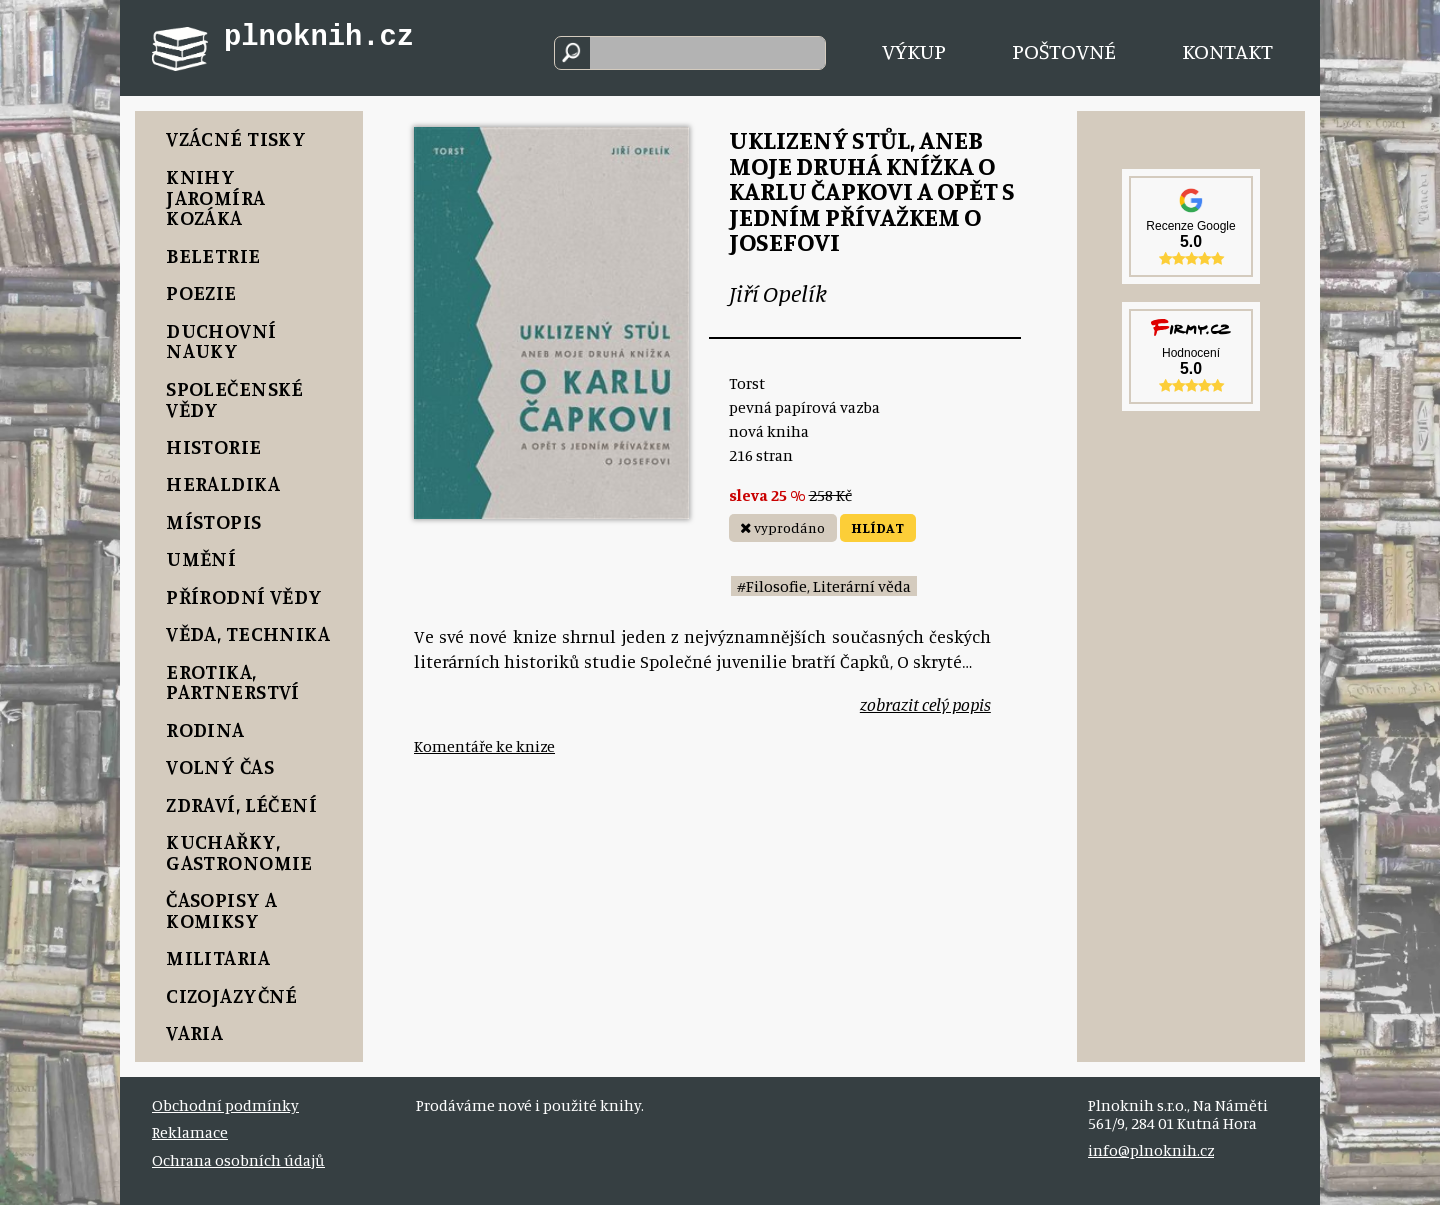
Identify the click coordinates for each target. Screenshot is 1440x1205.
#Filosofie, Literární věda (824, 586)
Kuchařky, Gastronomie (239, 852)
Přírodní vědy (244, 596)
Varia (194, 1032)
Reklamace (190, 1132)
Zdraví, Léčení (241, 804)
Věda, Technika (248, 633)
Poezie (201, 292)
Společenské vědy (235, 399)
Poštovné (1064, 50)
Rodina (205, 729)
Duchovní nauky (221, 341)
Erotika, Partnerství (233, 682)
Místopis (213, 521)
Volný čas (220, 766)
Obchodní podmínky (225, 1105)
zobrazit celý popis (925, 704)
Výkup (914, 50)
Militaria (218, 957)
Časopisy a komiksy (221, 910)
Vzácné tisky (236, 138)
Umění (201, 558)
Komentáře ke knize (484, 746)
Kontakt (1227, 50)
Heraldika (223, 483)
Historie (213, 446)
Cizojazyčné (232, 995)
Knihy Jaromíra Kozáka (215, 197)
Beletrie (213, 255)
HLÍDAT (877, 527)
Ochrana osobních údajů (238, 1160)
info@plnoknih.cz (1151, 1150)
